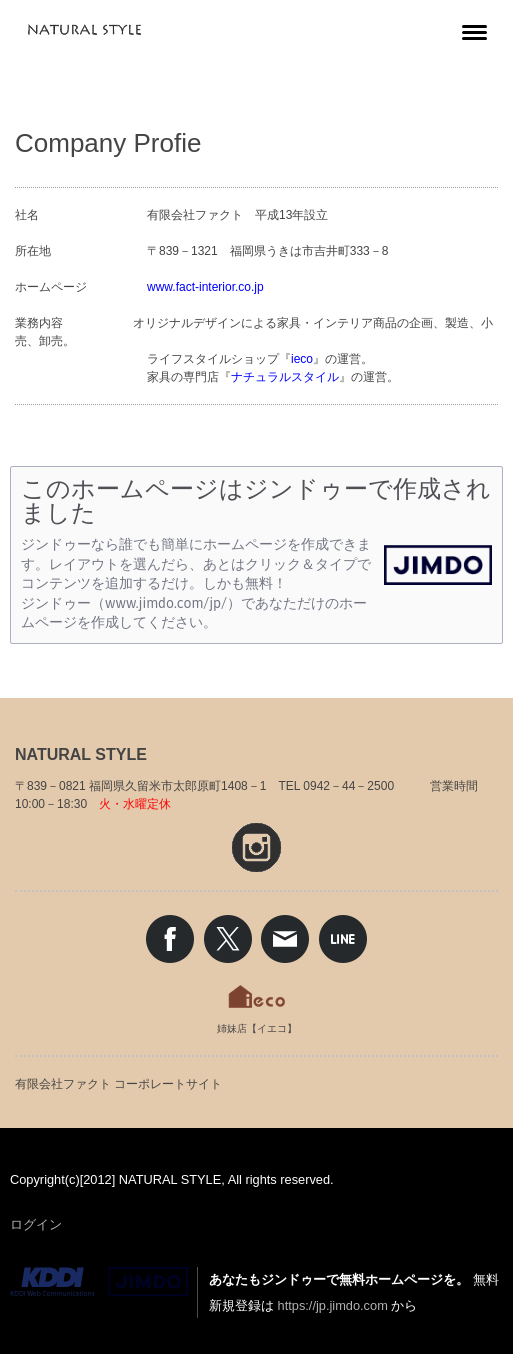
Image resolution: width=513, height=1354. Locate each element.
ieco (302, 359)
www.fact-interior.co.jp (205, 287)
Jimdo (99, 1282)
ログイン (36, 1224)
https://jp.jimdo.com (333, 1305)
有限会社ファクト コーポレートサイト (118, 1084)
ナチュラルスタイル (285, 377)
